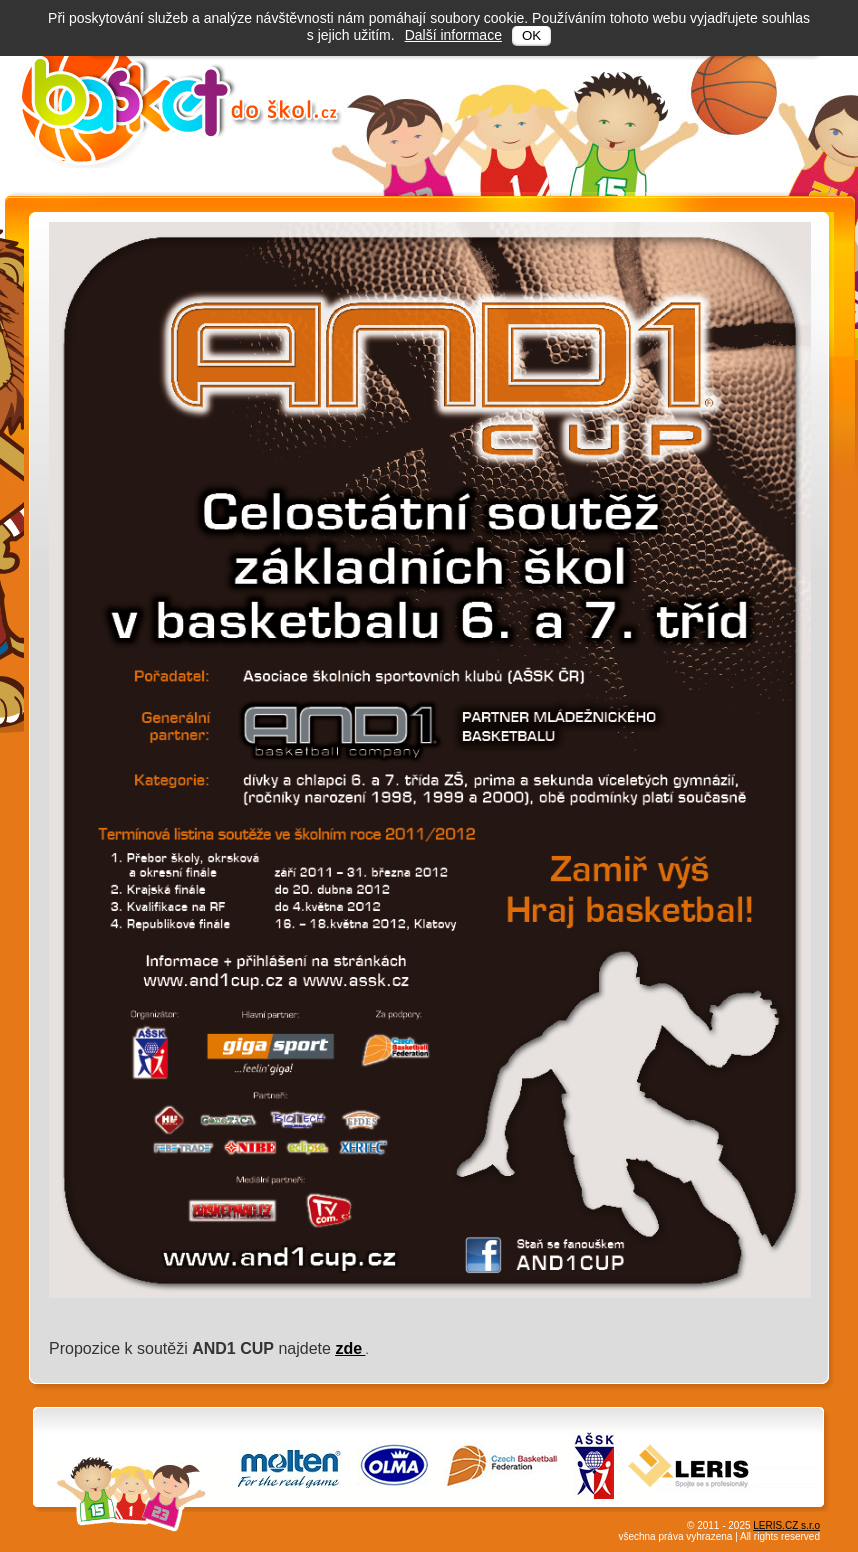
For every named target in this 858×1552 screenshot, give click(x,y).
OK (531, 35)
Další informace (453, 35)
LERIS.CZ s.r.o (786, 1525)
